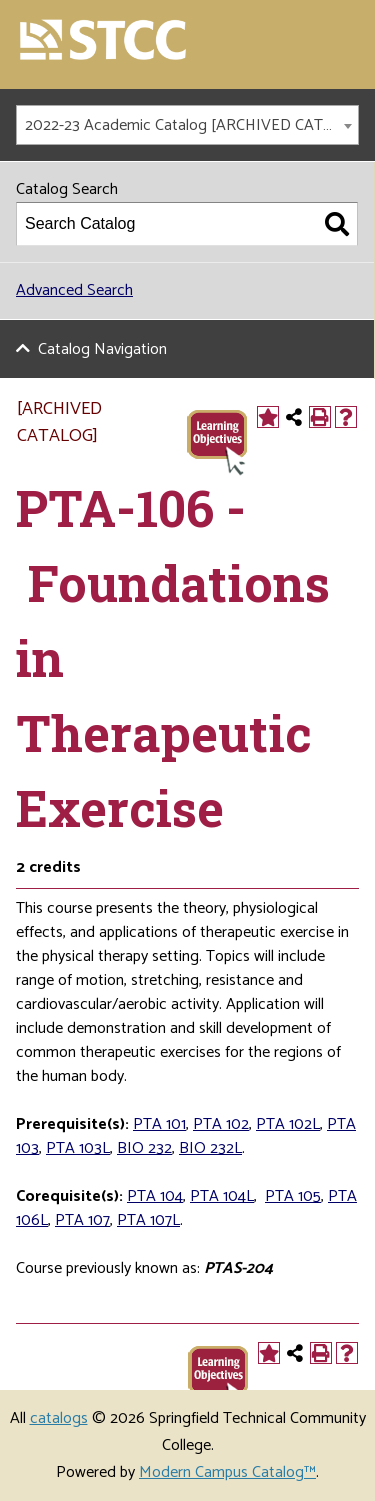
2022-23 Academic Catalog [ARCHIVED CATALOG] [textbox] (191, 125)
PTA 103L (78, 1148)
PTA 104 (155, 1196)
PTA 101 (159, 1124)
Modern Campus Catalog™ (227, 1472)
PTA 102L (288, 1124)
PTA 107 (82, 1220)
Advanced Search (74, 290)
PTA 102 (221, 1124)
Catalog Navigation (102, 349)
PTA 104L (222, 1196)
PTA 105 (293, 1196)
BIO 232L (210, 1148)
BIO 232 (144, 1148)
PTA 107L (148, 1220)
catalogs (59, 1418)
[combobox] (187, 125)
